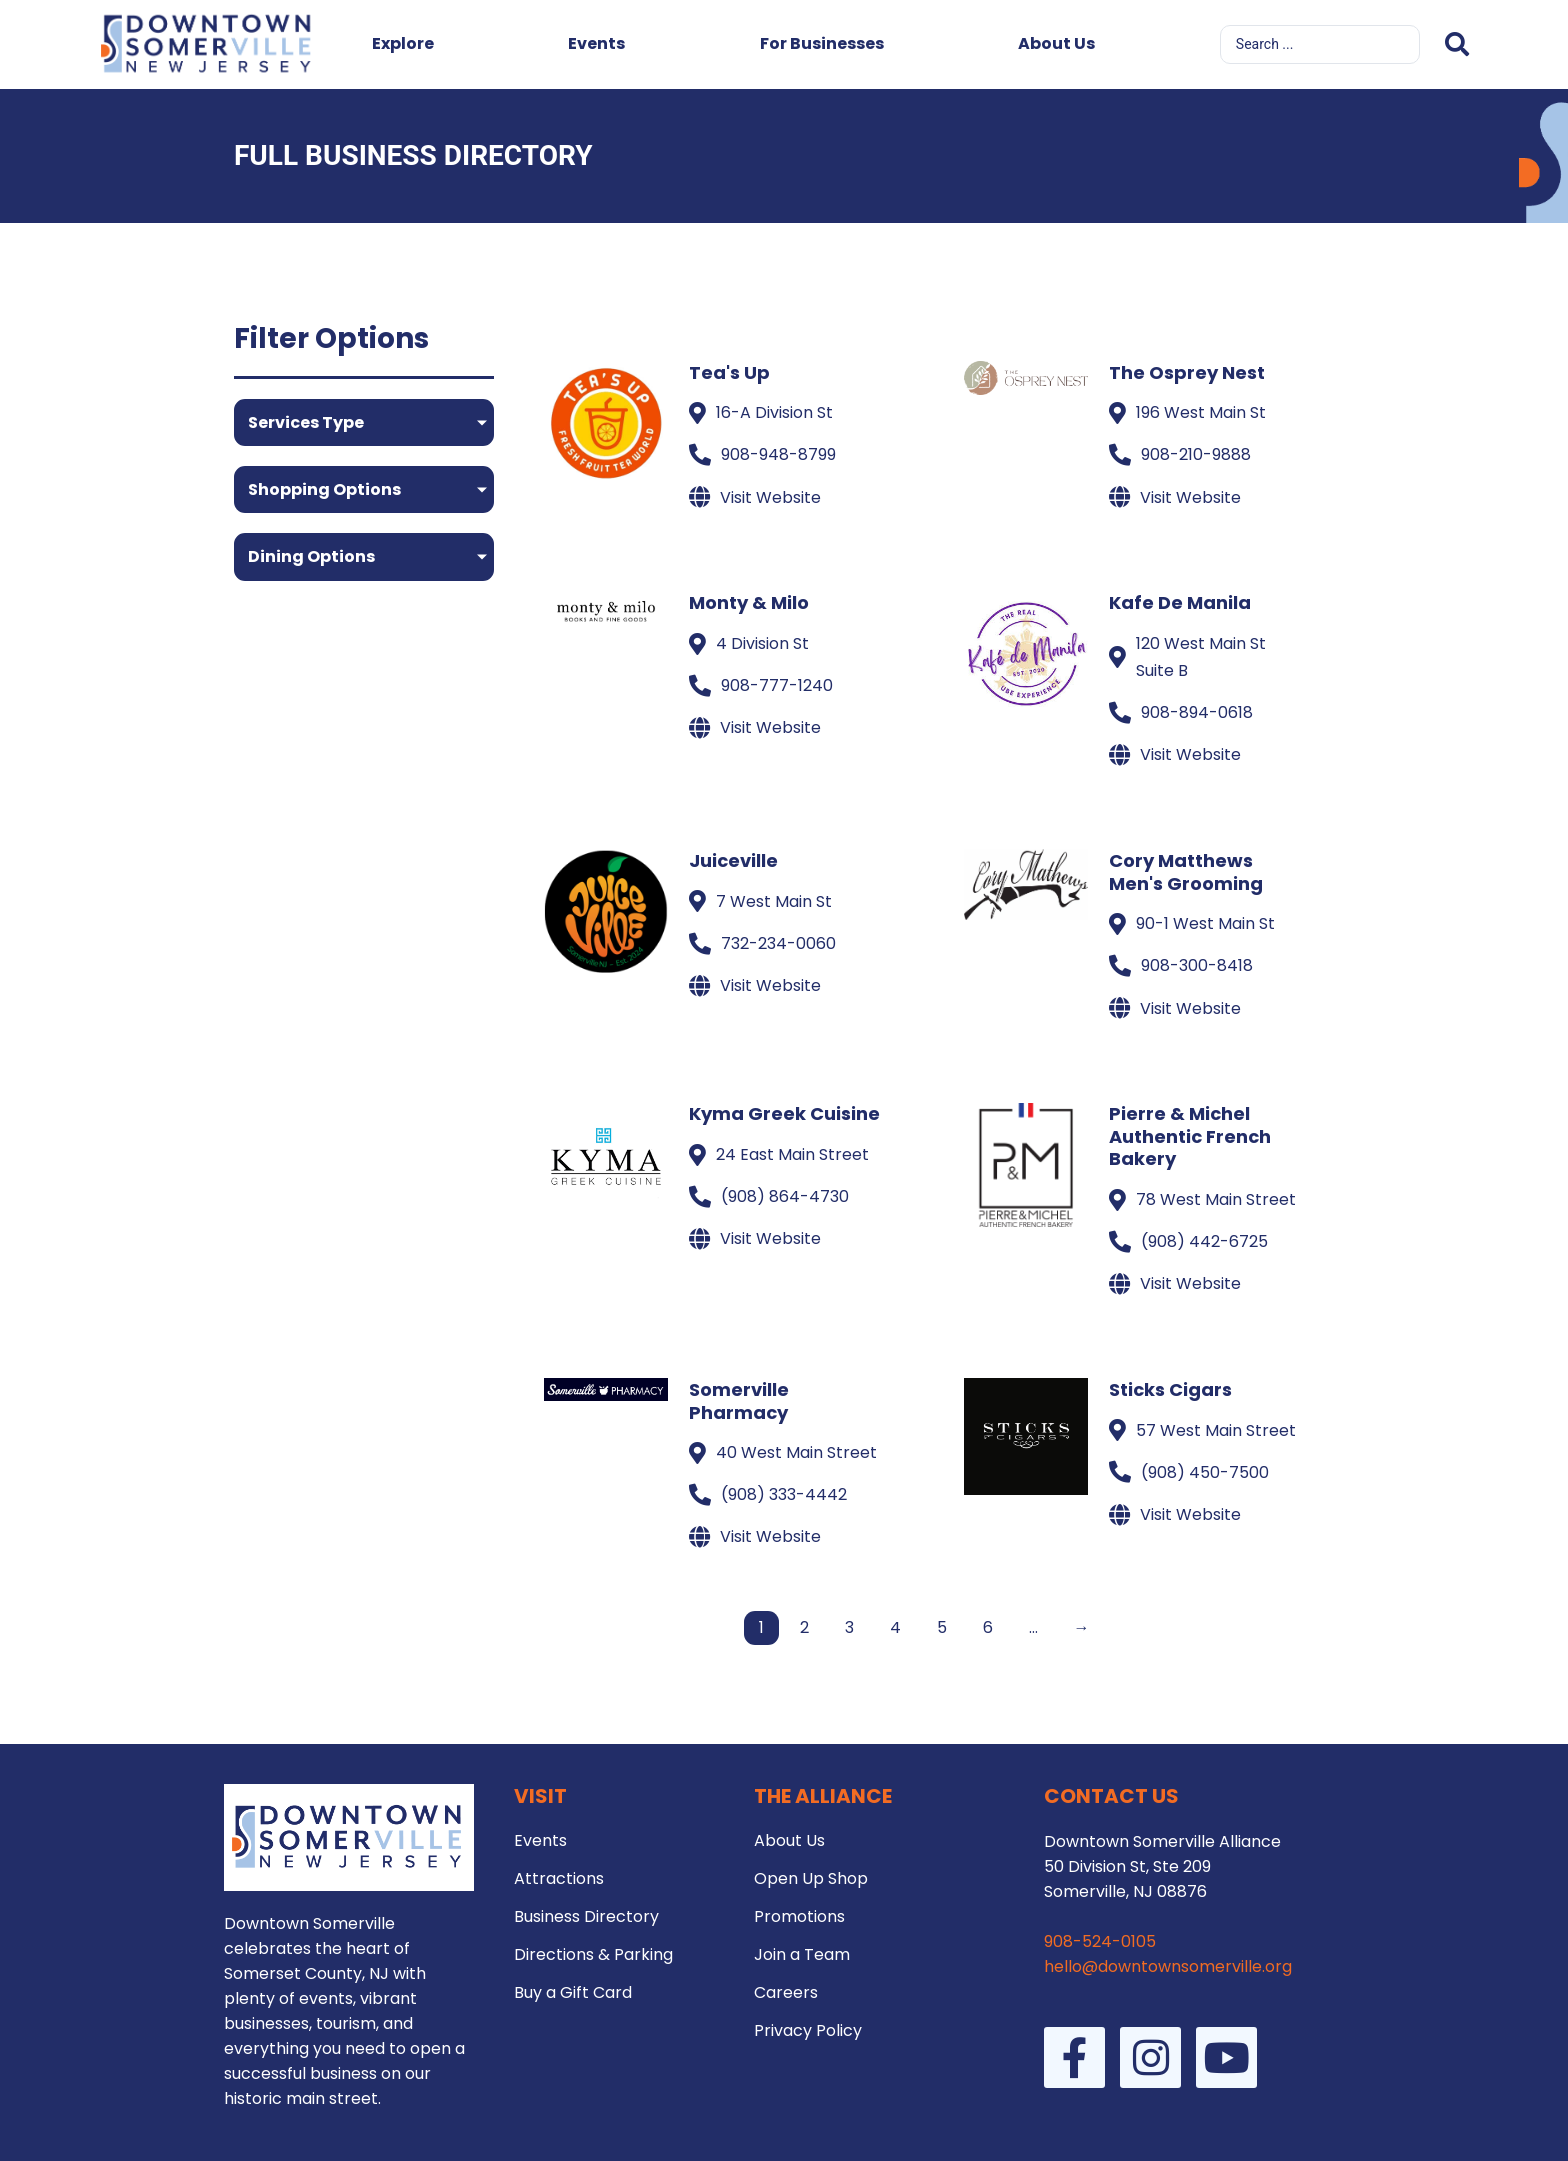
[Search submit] (1457, 44)
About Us (1056, 43)
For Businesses (822, 43)
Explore (403, 43)
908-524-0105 (1100, 1941)
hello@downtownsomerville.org (1168, 1966)
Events (596, 43)
